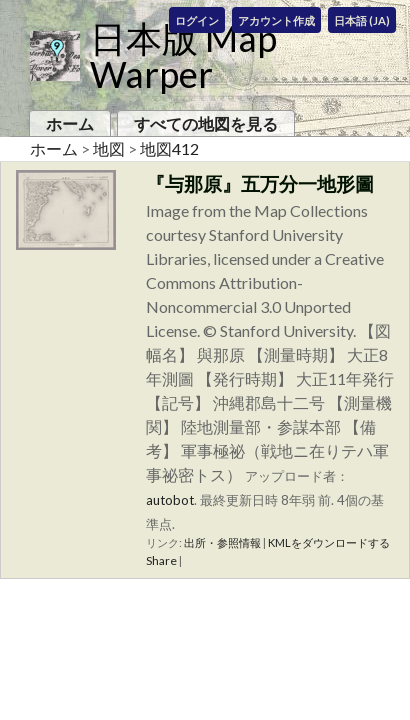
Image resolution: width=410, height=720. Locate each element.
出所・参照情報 (222, 542)
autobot (170, 500)
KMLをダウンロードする (329, 542)
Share (161, 560)
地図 (109, 148)
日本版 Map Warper (183, 56)
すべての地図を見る (206, 123)
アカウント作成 (276, 20)
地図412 (169, 148)
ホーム (70, 123)
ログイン (197, 20)
